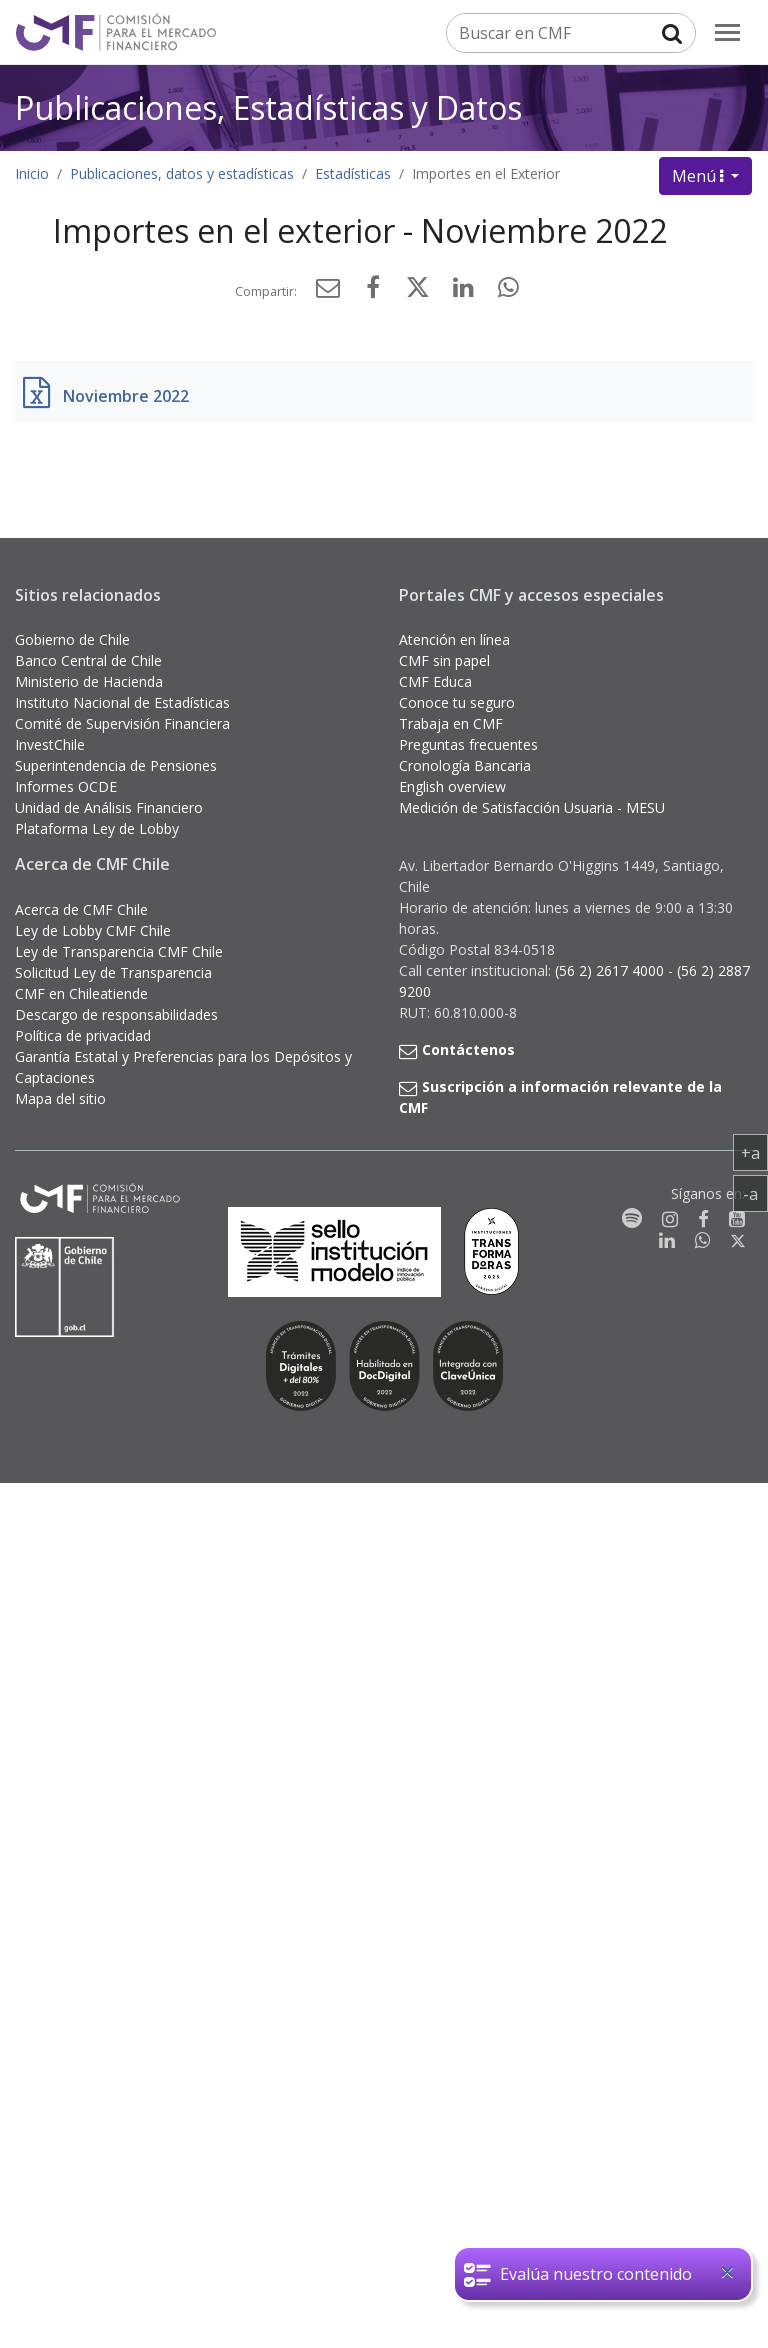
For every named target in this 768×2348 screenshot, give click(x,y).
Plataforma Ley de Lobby (97, 828)
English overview (452, 786)
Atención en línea (454, 639)
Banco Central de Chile (88, 660)
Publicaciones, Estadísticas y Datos (268, 107)
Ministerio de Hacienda (89, 681)
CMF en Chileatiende (81, 993)
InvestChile (50, 744)
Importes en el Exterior (486, 173)
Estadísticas (353, 173)
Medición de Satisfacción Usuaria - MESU (532, 807)
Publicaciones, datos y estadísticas (182, 173)
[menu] (727, 32)
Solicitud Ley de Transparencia (113, 972)
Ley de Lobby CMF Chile (93, 930)
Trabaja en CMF (451, 723)
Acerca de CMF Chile (81, 909)
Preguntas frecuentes (468, 744)
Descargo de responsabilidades (116, 1014)
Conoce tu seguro (457, 702)
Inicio (32, 173)
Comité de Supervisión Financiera (122, 723)
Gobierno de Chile (72, 639)
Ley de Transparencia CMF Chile (119, 951)
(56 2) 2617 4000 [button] (611, 970)
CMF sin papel (444, 660)
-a (755, 1193)
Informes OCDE (66, 786)
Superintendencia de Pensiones (116, 765)
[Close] (727, 2272)
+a (754, 1152)
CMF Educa (435, 681)
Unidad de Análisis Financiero (109, 807)
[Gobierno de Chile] (65, 1287)
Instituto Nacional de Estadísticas (122, 702)
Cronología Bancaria (465, 765)
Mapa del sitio (60, 1098)
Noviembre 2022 (126, 396)
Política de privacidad (83, 1035)
